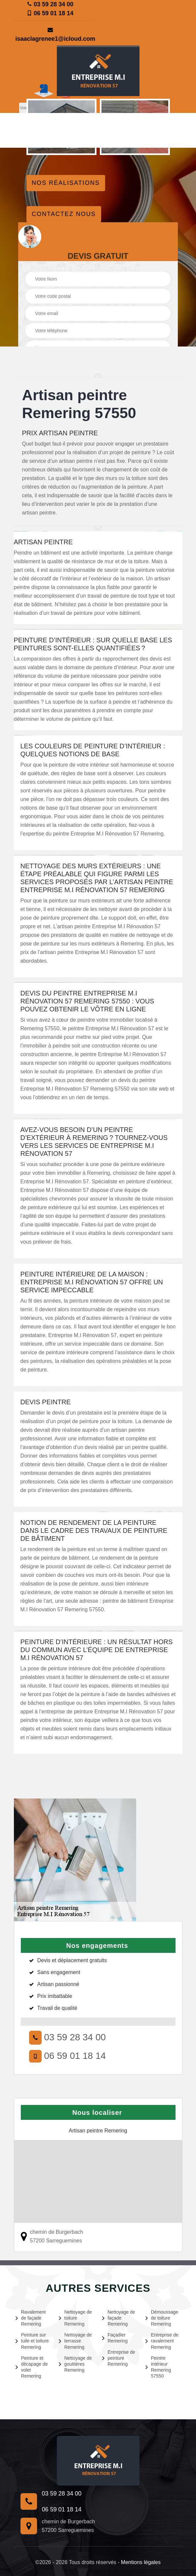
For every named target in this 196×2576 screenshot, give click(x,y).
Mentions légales (141, 2562)
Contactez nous (64, 214)
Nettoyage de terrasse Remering (75, 2340)
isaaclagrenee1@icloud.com (51, 34)
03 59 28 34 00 (50, 4)
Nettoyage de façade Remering (118, 2318)
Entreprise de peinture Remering (118, 2358)
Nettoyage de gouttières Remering (75, 2364)
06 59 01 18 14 (50, 13)
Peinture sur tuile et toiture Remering (32, 2340)
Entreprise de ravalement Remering (161, 2340)
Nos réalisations (66, 183)
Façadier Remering (115, 2337)
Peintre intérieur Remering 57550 (158, 2367)
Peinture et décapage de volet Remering (32, 2367)
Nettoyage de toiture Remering (75, 2318)
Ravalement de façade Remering (31, 2318)
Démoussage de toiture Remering (161, 2318)
